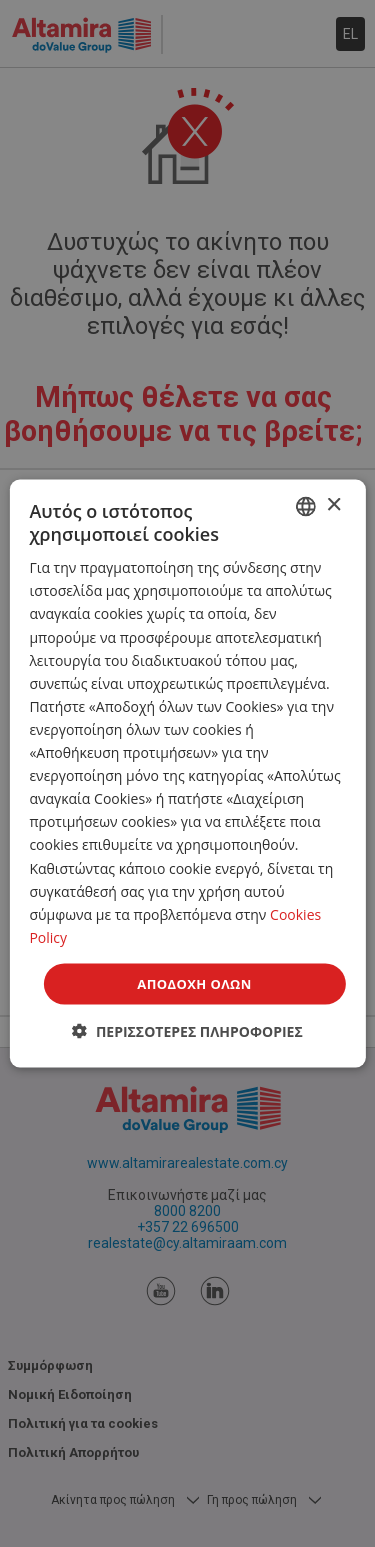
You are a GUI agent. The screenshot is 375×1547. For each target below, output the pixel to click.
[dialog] (187, 773)
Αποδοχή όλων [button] (194, 983)
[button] (187, 1031)
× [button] (333, 505)
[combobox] (306, 506)
